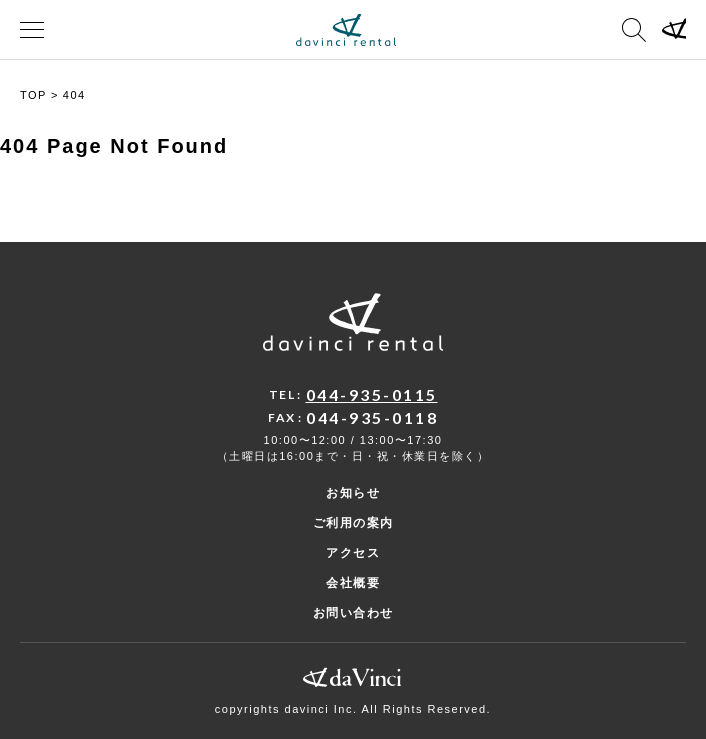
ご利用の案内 (353, 523)
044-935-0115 (372, 394)
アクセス (353, 553)
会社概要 (353, 583)
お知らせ (353, 493)
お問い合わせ (353, 613)
